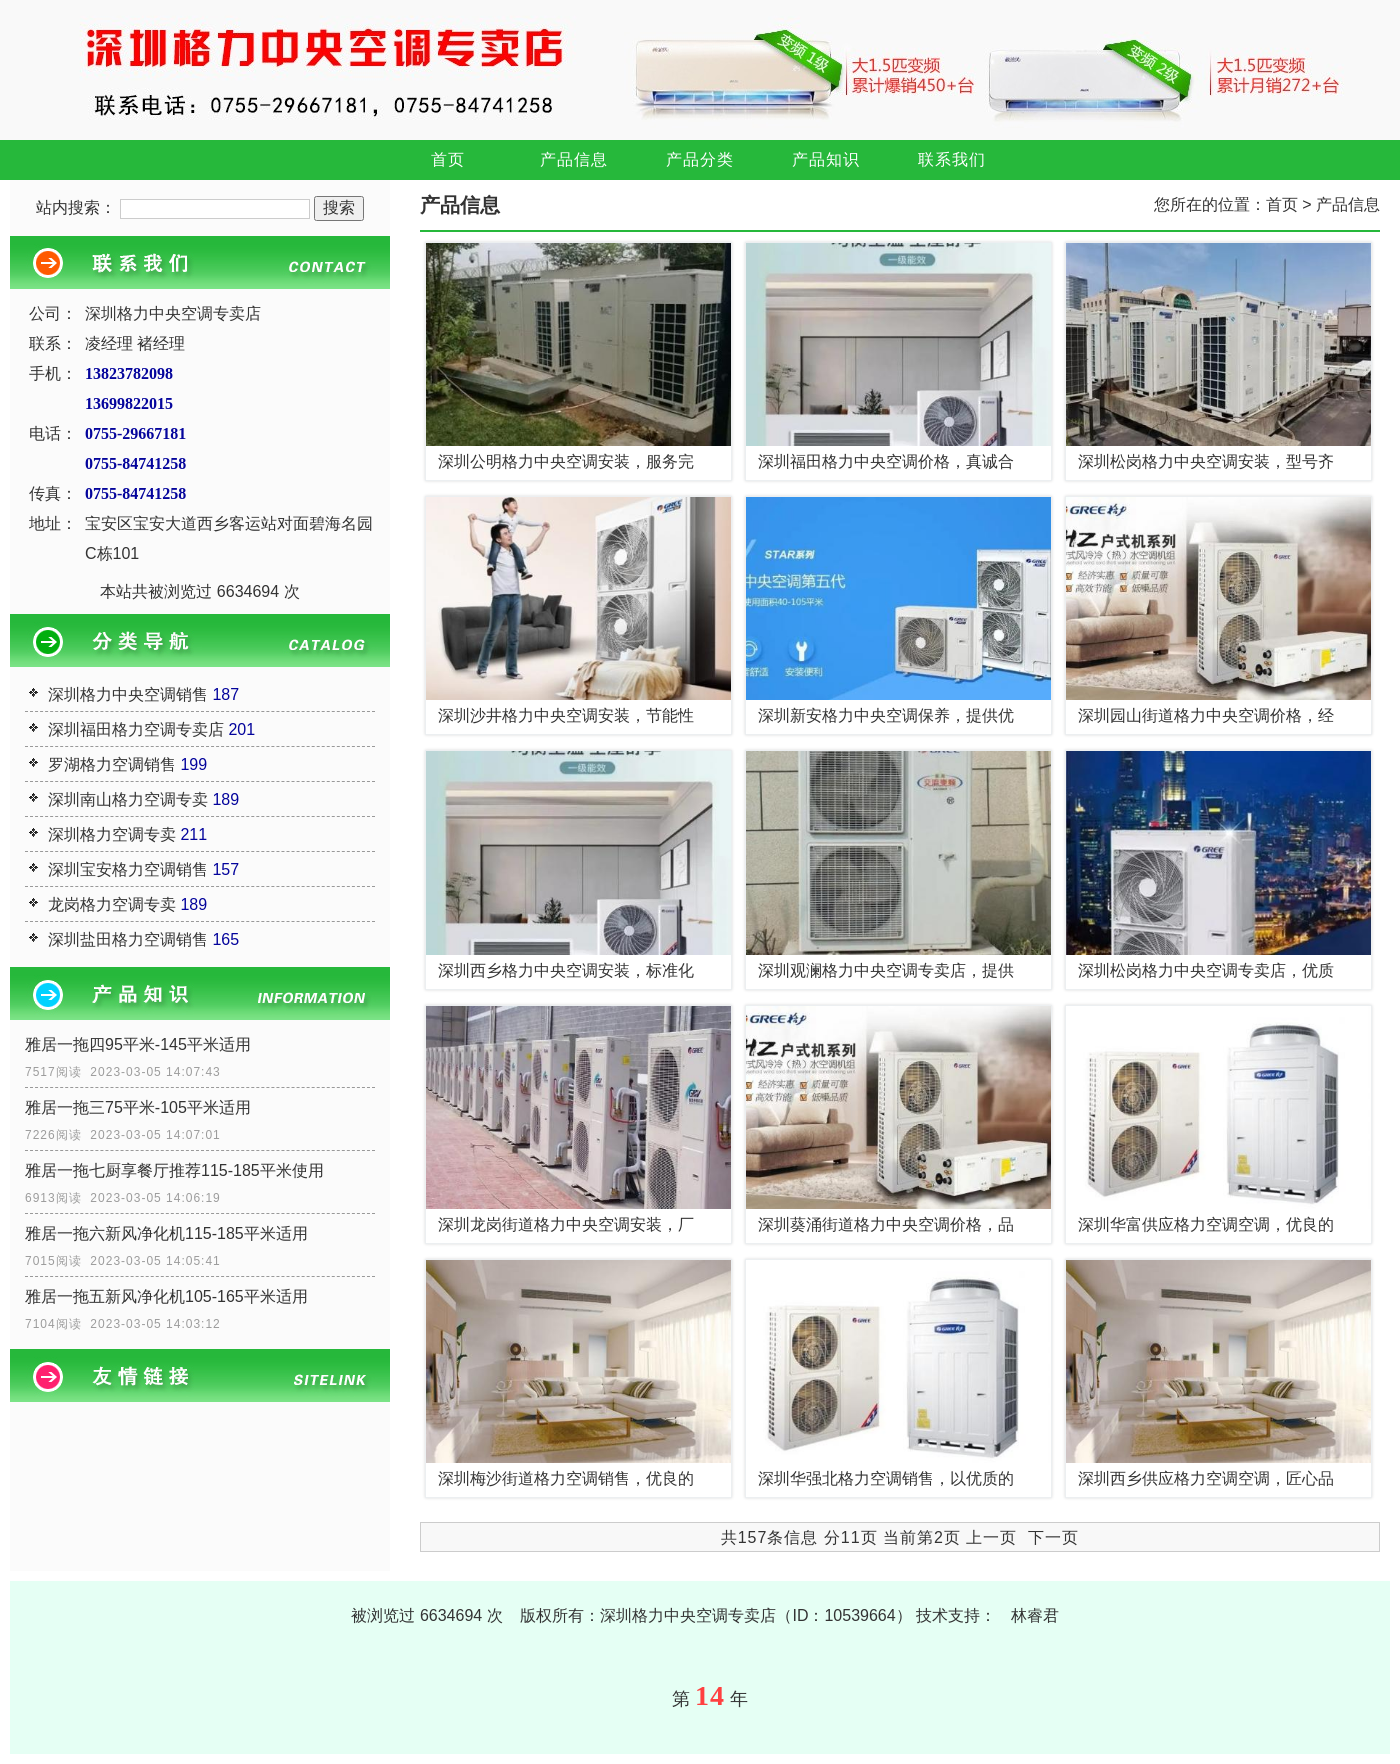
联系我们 (952, 159)
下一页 (1053, 1537)
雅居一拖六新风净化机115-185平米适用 (166, 1233)
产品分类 (700, 159)
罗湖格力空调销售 (112, 764)
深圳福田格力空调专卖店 (136, 729)
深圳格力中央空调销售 (128, 694)
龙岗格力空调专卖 (112, 904)
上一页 (991, 1537)
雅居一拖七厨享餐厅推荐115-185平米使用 (174, 1170)
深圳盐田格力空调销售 (128, 939)
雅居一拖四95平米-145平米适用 (138, 1044)
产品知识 (826, 159)
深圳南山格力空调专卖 (128, 799)
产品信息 (574, 159)
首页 (448, 159)
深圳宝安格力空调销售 (128, 869)
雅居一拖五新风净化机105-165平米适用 (166, 1296)
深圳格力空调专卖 (112, 834)
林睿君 (1035, 1615)
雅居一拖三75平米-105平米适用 (138, 1107)
